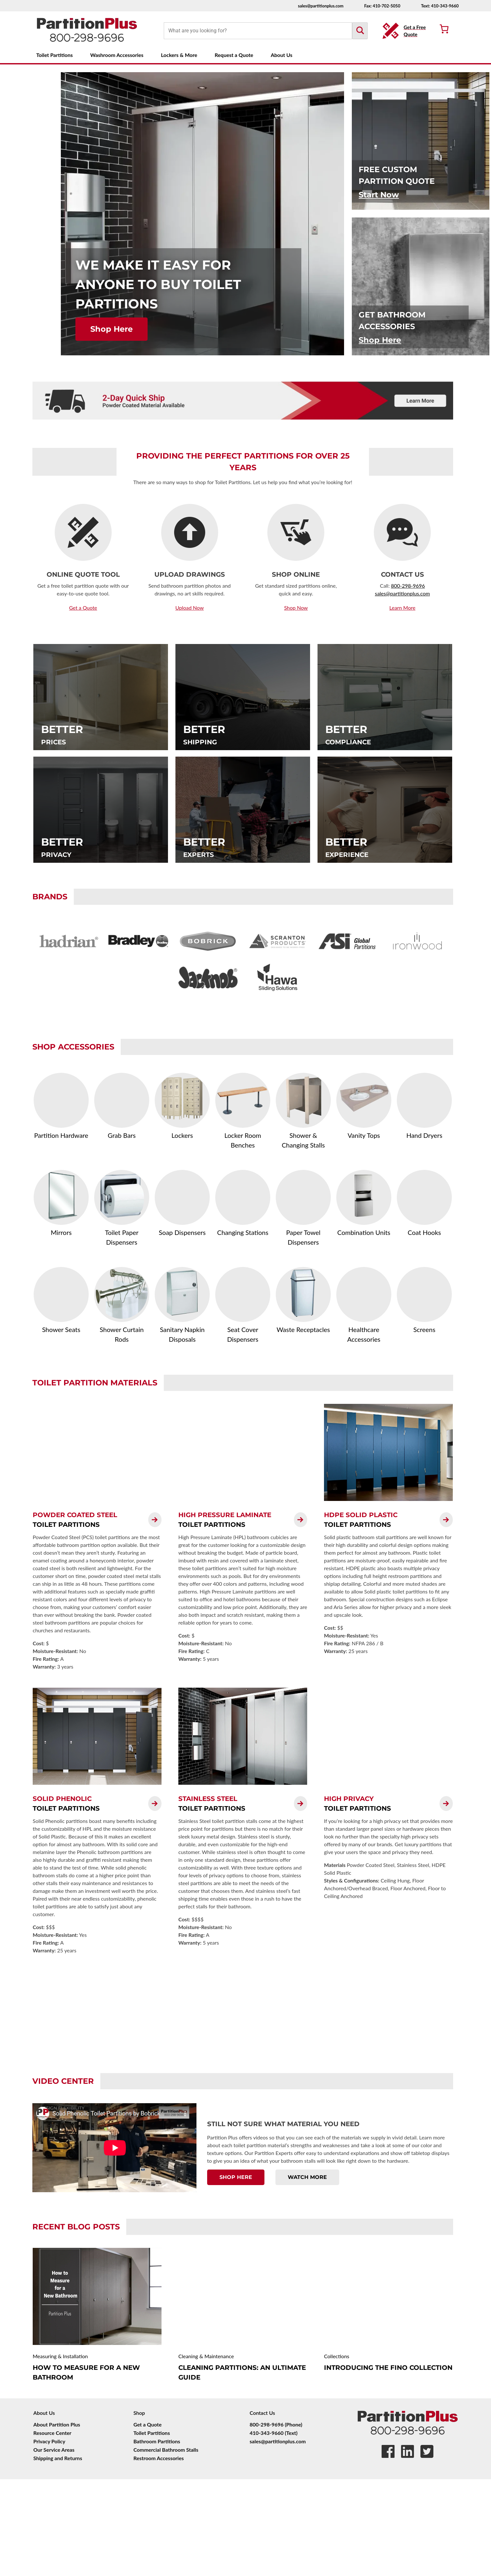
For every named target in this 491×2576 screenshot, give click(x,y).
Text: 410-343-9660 (440, 5)
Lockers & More (179, 55)
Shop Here (111, 329)
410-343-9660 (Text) (273, 2433)
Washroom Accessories (116, 55)
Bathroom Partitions (156, 2441)
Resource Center (52, 2433)
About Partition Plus (56, 2424)
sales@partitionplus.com (320, 5)
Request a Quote (234, 55)
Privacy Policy (49, 2441)
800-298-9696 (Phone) (276, 2424)
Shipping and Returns (57, 2458)
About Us (281, 55)
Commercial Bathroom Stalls (165, 2450)
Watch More (307, 2177)
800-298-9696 (408, 586)
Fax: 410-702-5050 (382, 5)
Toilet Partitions (54, 55)
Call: (385, 586)
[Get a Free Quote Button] (406, 31)
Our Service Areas (53, 2450)
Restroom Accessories (158, 2458)
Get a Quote (147, 2424)
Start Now (379, 195)
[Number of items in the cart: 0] (444, 28)
